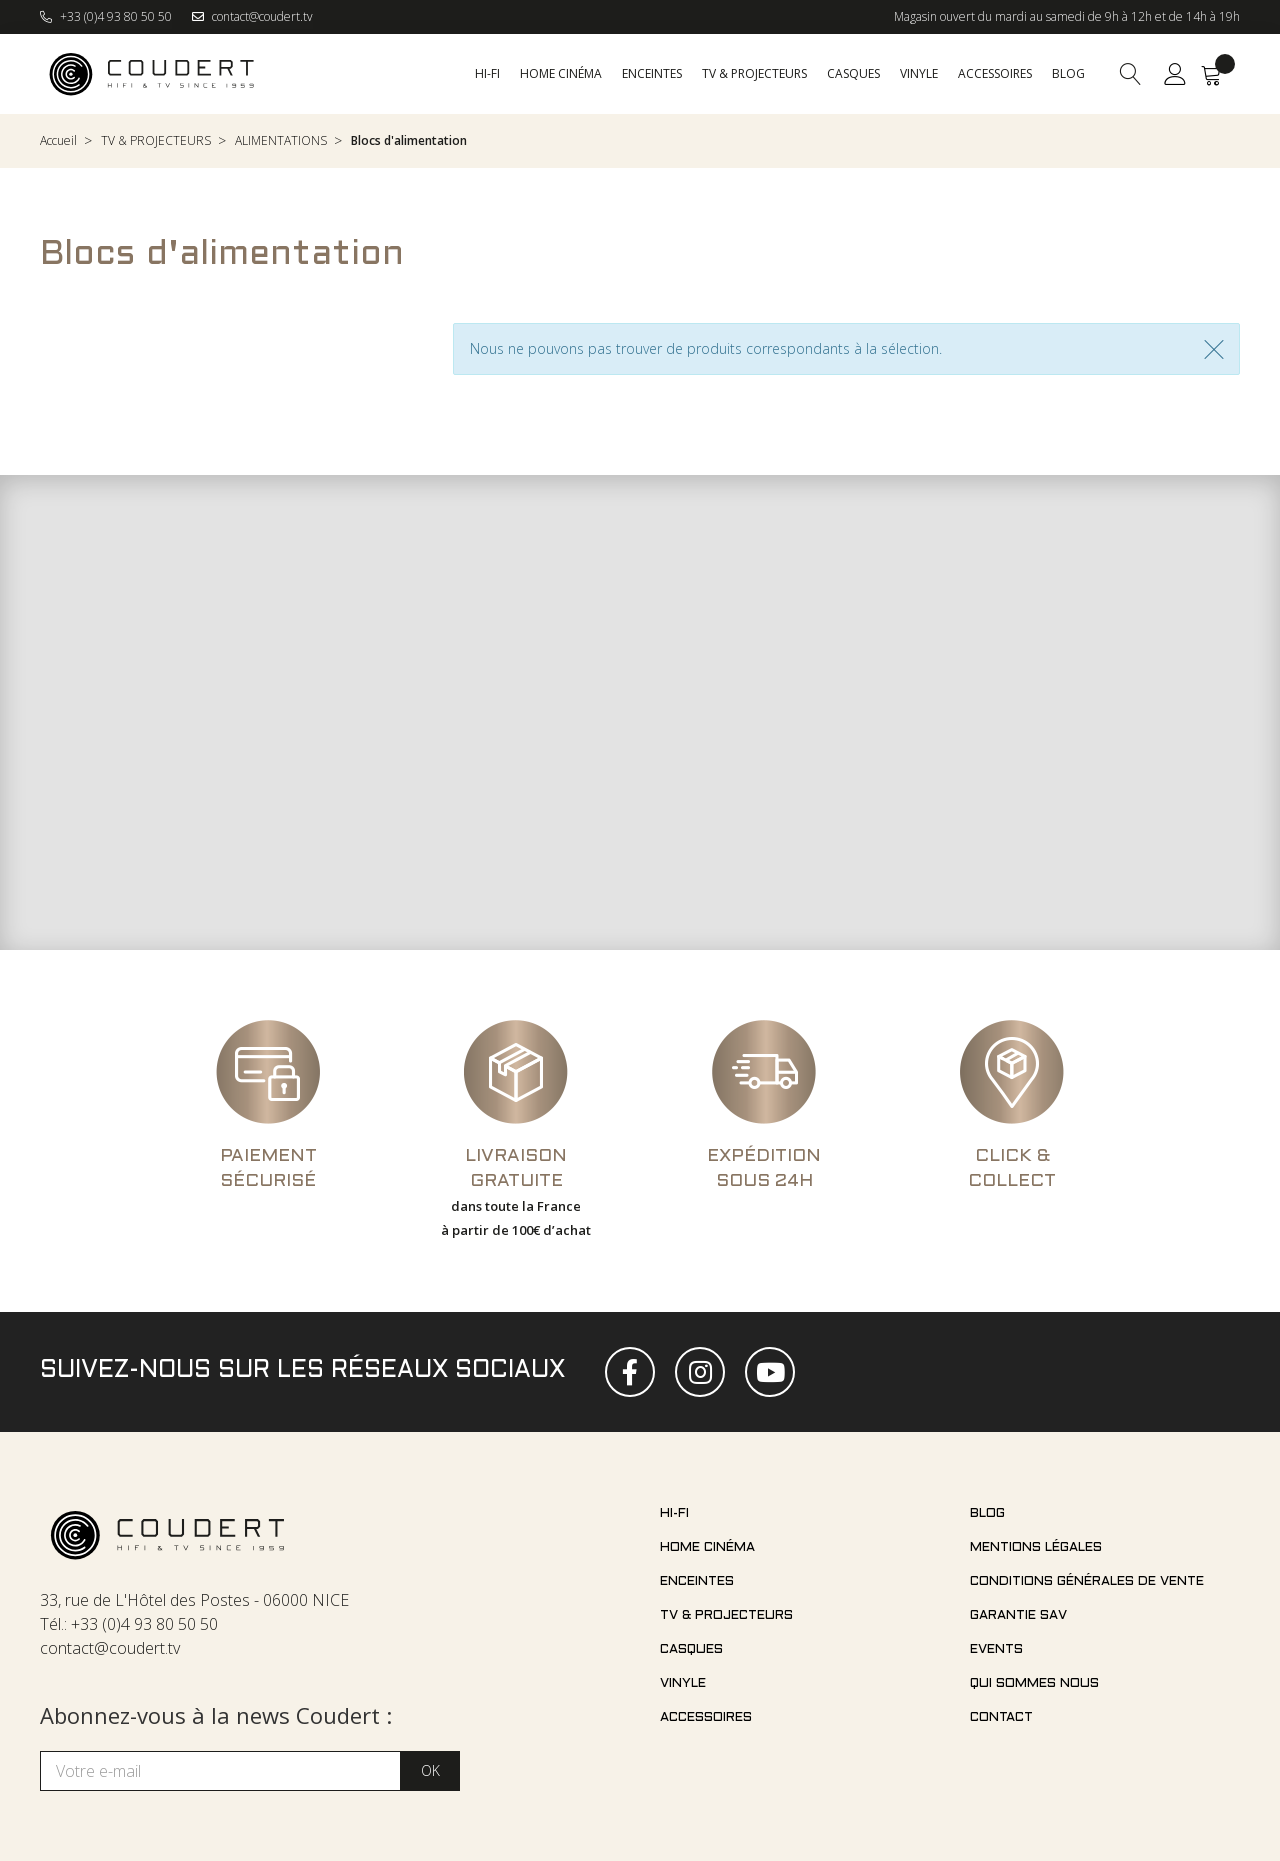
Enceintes (697, 1582)
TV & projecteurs (726, 1616)
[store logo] (152, 74)
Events (996, 1650)
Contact (1001, 1718)
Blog (987, 1514)
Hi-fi (674, 1514)
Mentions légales (1036, 1548)
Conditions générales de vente (1087, 1582)
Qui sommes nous (1034, 1684)
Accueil (58, 140)
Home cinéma (707, 1548)
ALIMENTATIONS (281, 140)
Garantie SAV (1018, 1616)
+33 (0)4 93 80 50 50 (106, 17)
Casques (691, 1650)
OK (430, 1770)
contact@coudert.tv (252, 17)
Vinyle (683, 1684)
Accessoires (706, 1718)
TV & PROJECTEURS (156, 140)
